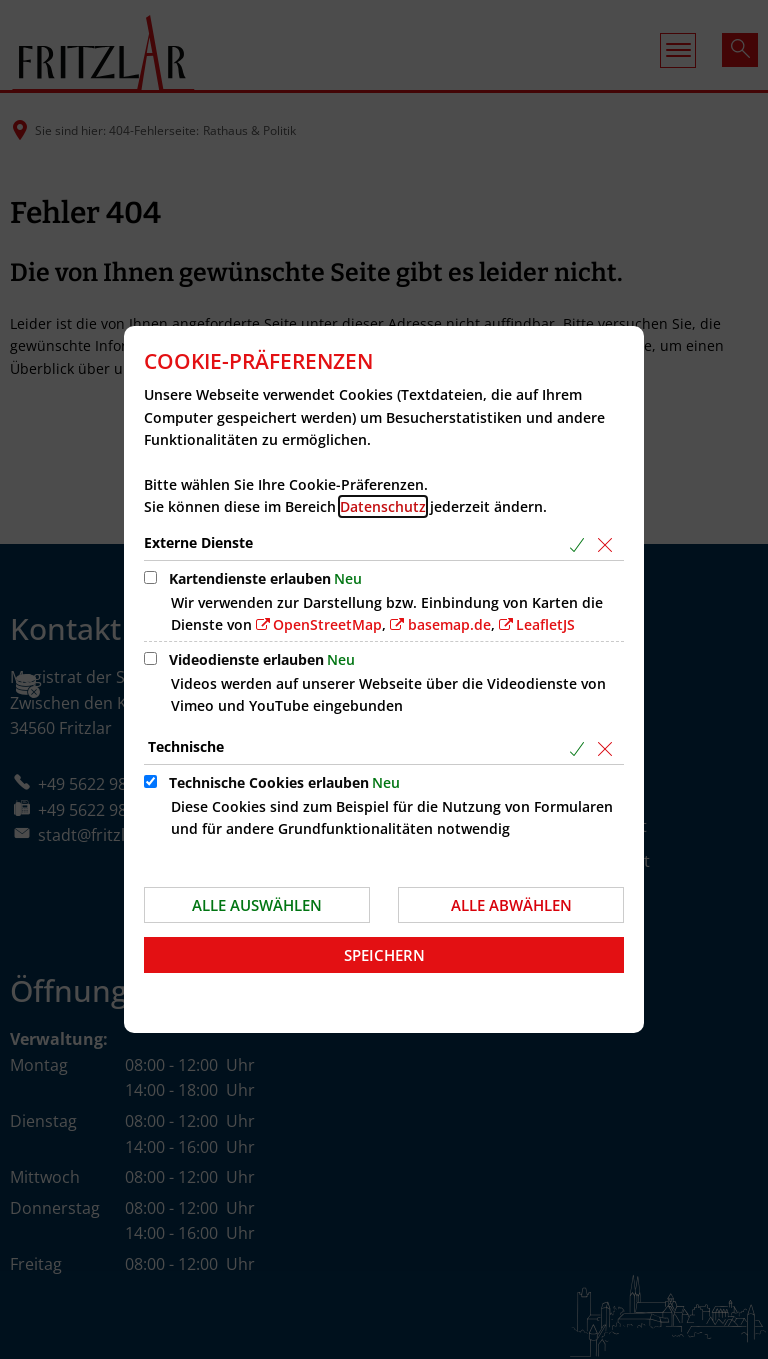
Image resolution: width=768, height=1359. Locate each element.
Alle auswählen (257, 905)
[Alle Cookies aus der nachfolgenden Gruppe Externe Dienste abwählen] (608, 544)
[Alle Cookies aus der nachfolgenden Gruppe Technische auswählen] (580, 748)
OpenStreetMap (327, 624)
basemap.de (449, 624)
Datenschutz (383, 506)
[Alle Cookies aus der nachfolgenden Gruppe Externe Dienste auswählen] (580, 544)
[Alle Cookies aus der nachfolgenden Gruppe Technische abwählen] (608, 748)
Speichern (384, 955)
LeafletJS (545, 624)
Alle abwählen (511, 905)
